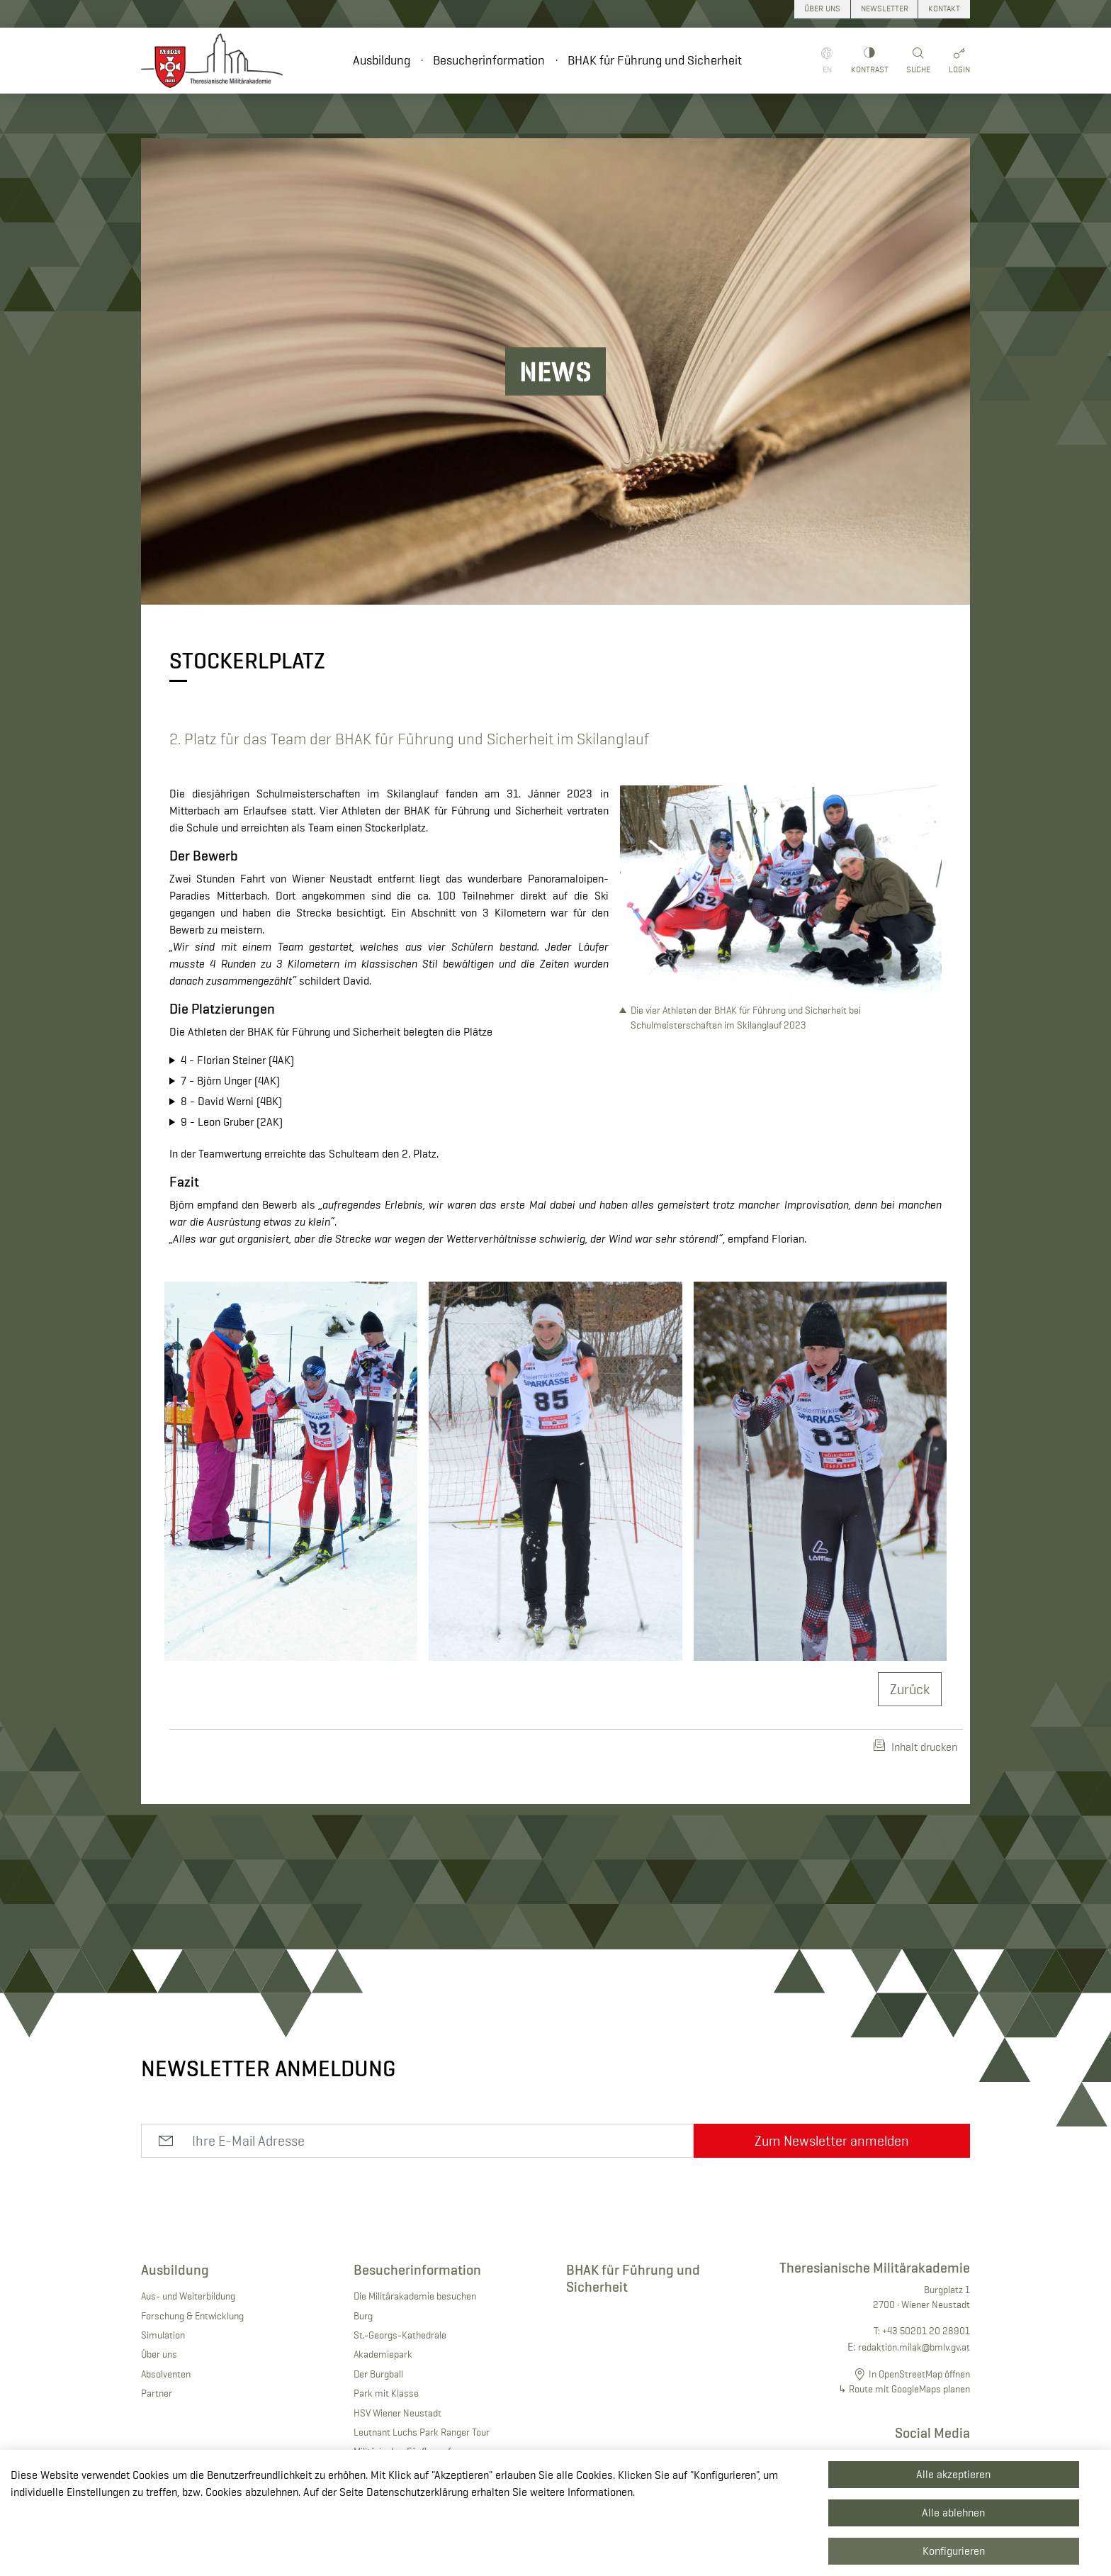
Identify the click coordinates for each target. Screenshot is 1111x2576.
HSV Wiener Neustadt (397, 2413)
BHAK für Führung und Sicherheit (655, 60)
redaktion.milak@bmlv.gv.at (914, 2347)
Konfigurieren (954, 2551)
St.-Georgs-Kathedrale (400, 2335)
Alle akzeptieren (953, 2474)
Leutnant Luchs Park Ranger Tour (422, 2432)
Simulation (163, 2335)
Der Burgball (378, 2374)
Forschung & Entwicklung (192, 2316)
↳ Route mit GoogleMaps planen (904, 2389)
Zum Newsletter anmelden (832, 2141)
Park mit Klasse (386, 2393)
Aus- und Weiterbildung (188, 2296)
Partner (156, 2393)
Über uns (159, 2354)
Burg (363, 2316)
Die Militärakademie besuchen (415, 2296)
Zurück (910, 1689)
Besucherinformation (489, 60)
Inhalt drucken (915, 1747)
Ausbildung (381, 60)
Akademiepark (383, 2354)
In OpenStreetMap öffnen (919, 2374)
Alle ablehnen (953, 2512)
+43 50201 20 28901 (926, 2330)
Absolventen (166, 2374)
